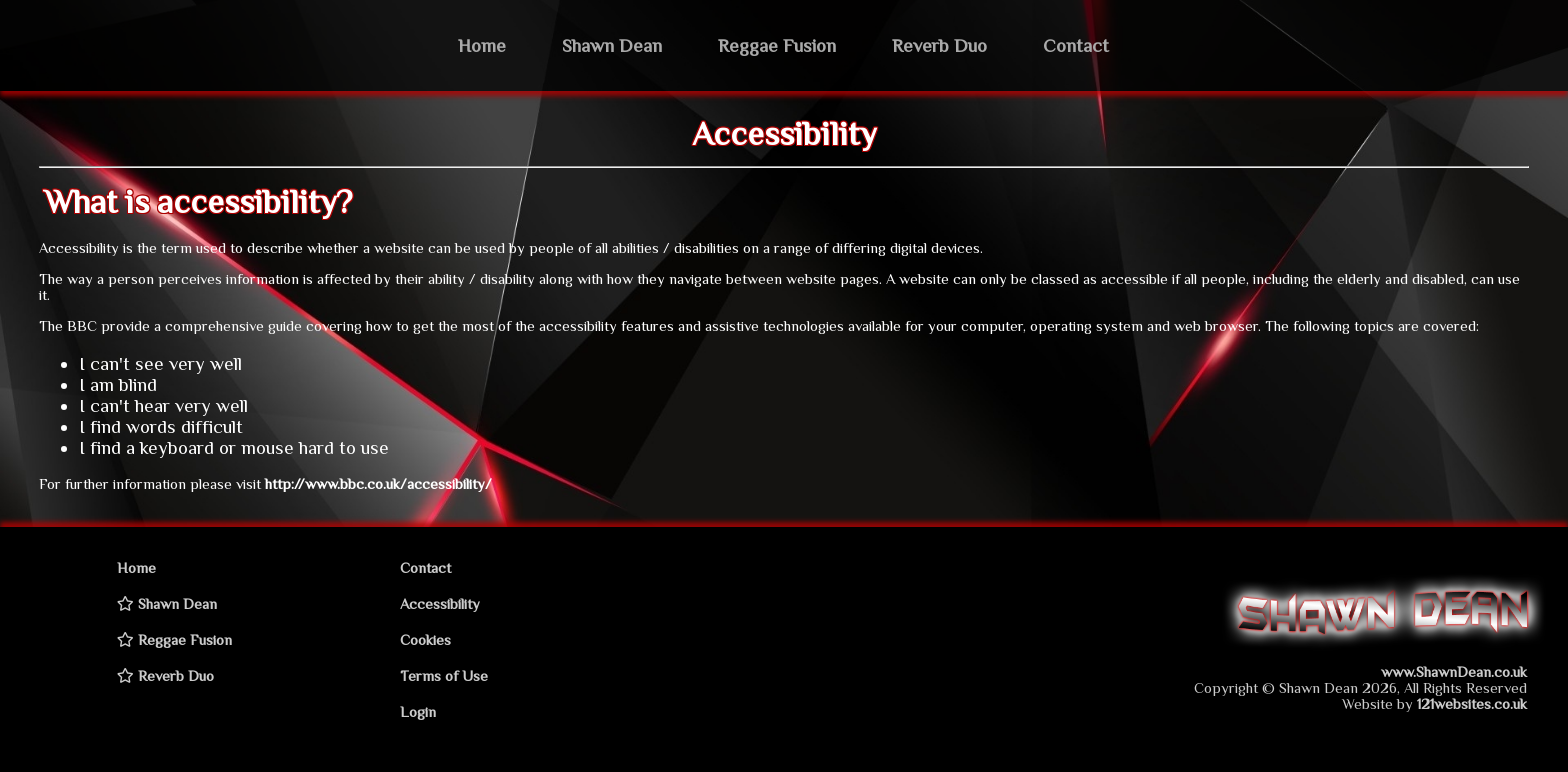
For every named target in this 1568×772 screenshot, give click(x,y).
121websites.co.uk (1472, 704)
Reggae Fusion (777, 45)
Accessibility (440, 604)
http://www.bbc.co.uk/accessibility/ (378, 484)
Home (482, 45)
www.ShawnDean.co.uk (1454, 672)
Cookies (425, 640)
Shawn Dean (612, 45)
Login (418, 712)
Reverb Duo (939, 45)
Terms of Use (444, 676)
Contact (1076, 45)
